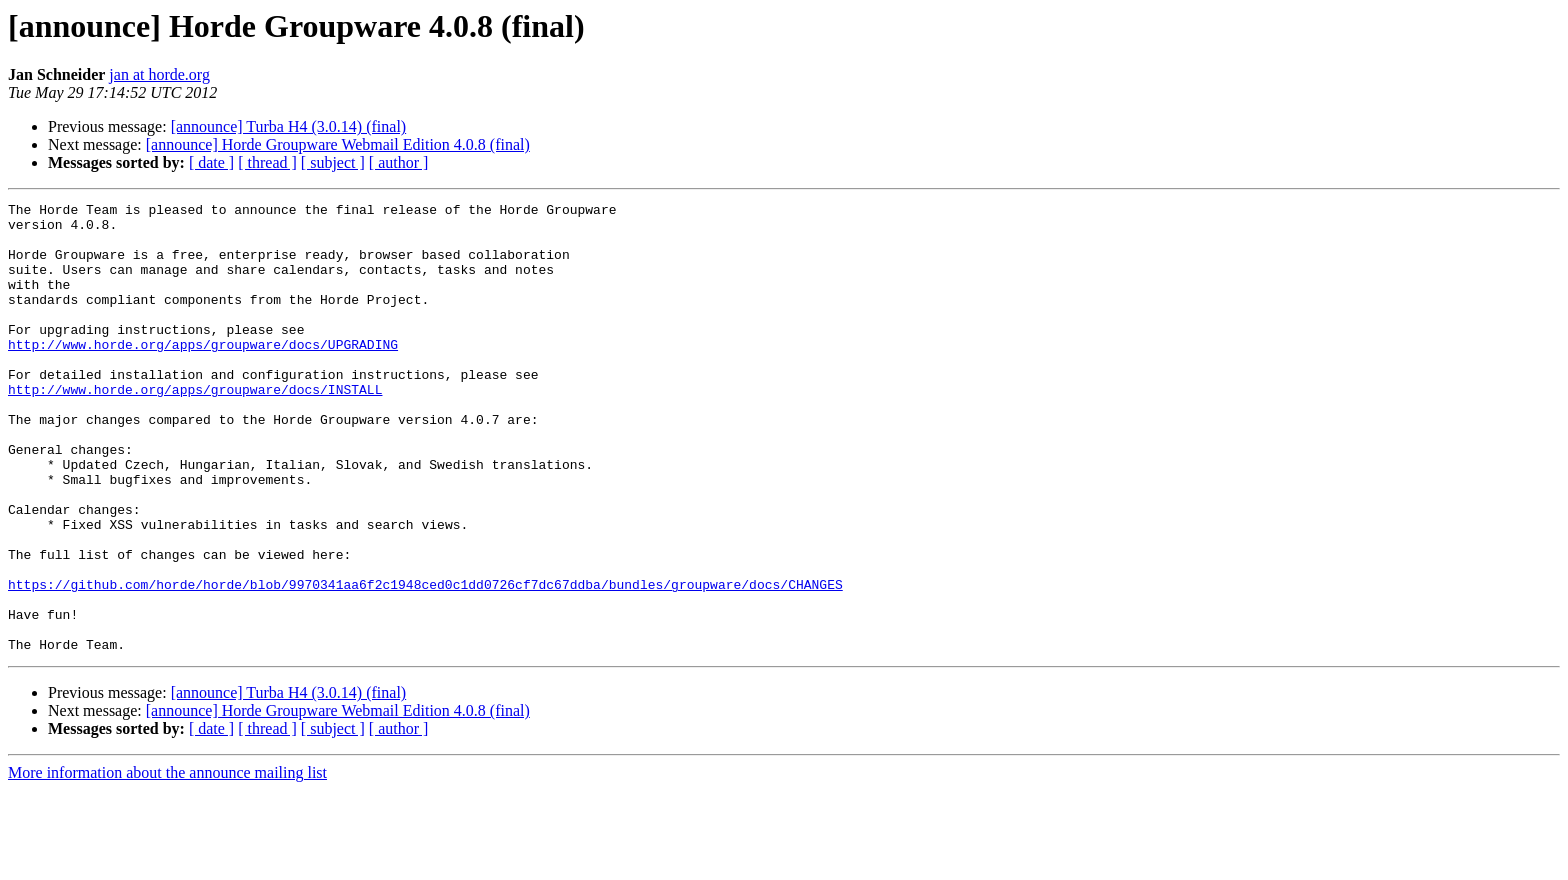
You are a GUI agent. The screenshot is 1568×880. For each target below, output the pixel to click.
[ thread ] (267, 162)
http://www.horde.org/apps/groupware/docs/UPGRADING (203, 374)
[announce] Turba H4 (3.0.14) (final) (289, 126)
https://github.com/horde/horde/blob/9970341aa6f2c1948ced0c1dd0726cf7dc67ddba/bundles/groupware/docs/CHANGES (425, 662)
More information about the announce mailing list (167, 862)
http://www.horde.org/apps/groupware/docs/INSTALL (195, 428)
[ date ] (211, 162)
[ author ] (399, 162)
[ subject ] (333, 162)
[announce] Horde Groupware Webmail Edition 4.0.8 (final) (338, 144)
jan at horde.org (159, 74)
